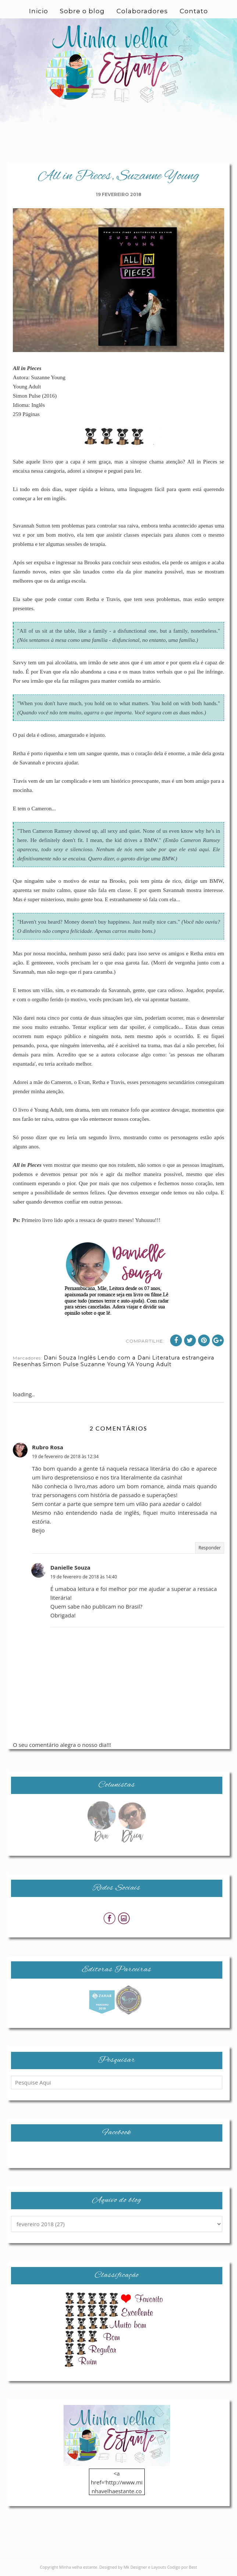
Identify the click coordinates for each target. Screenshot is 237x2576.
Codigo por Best (182, 2567)
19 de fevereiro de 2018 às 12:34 (65, 1456)
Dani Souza (60, 1357)
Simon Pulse (61, 1364)
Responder (209, 1548)
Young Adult (154, 1364)
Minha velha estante (78, 2567)
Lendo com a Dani (124, 1357)
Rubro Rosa (47, 1447)
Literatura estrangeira (183, 1357)
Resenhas (27, 1364)
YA (130, 1364)
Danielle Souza (70, 1567)
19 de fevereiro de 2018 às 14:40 (83, 1577)
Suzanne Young (103, 1364)
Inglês (87, 1357)
